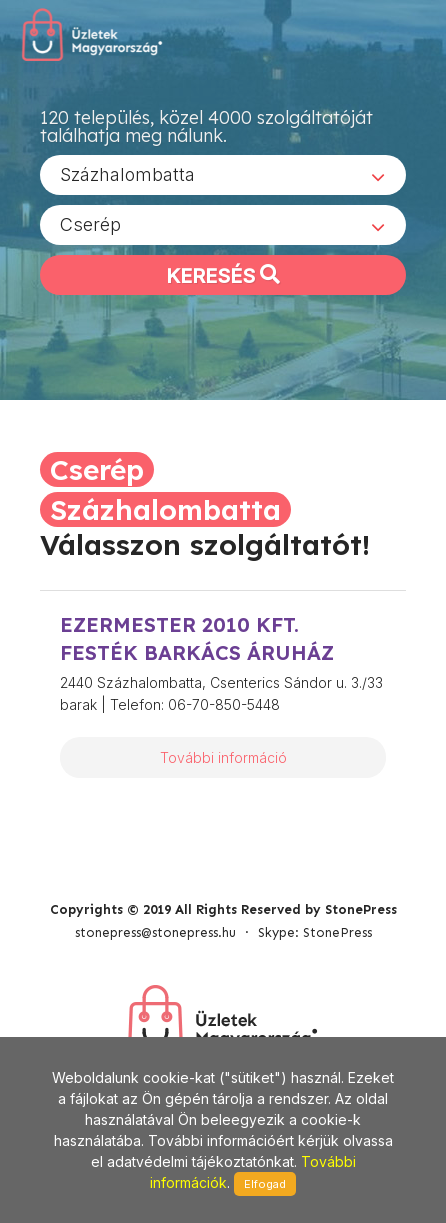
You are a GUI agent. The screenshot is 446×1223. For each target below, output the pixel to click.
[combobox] (223, 175)
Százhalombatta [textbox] (127, 174)
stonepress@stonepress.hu (155, 932)
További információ (223, 757)
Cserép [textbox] (90, 224)
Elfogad (265, 1184)
